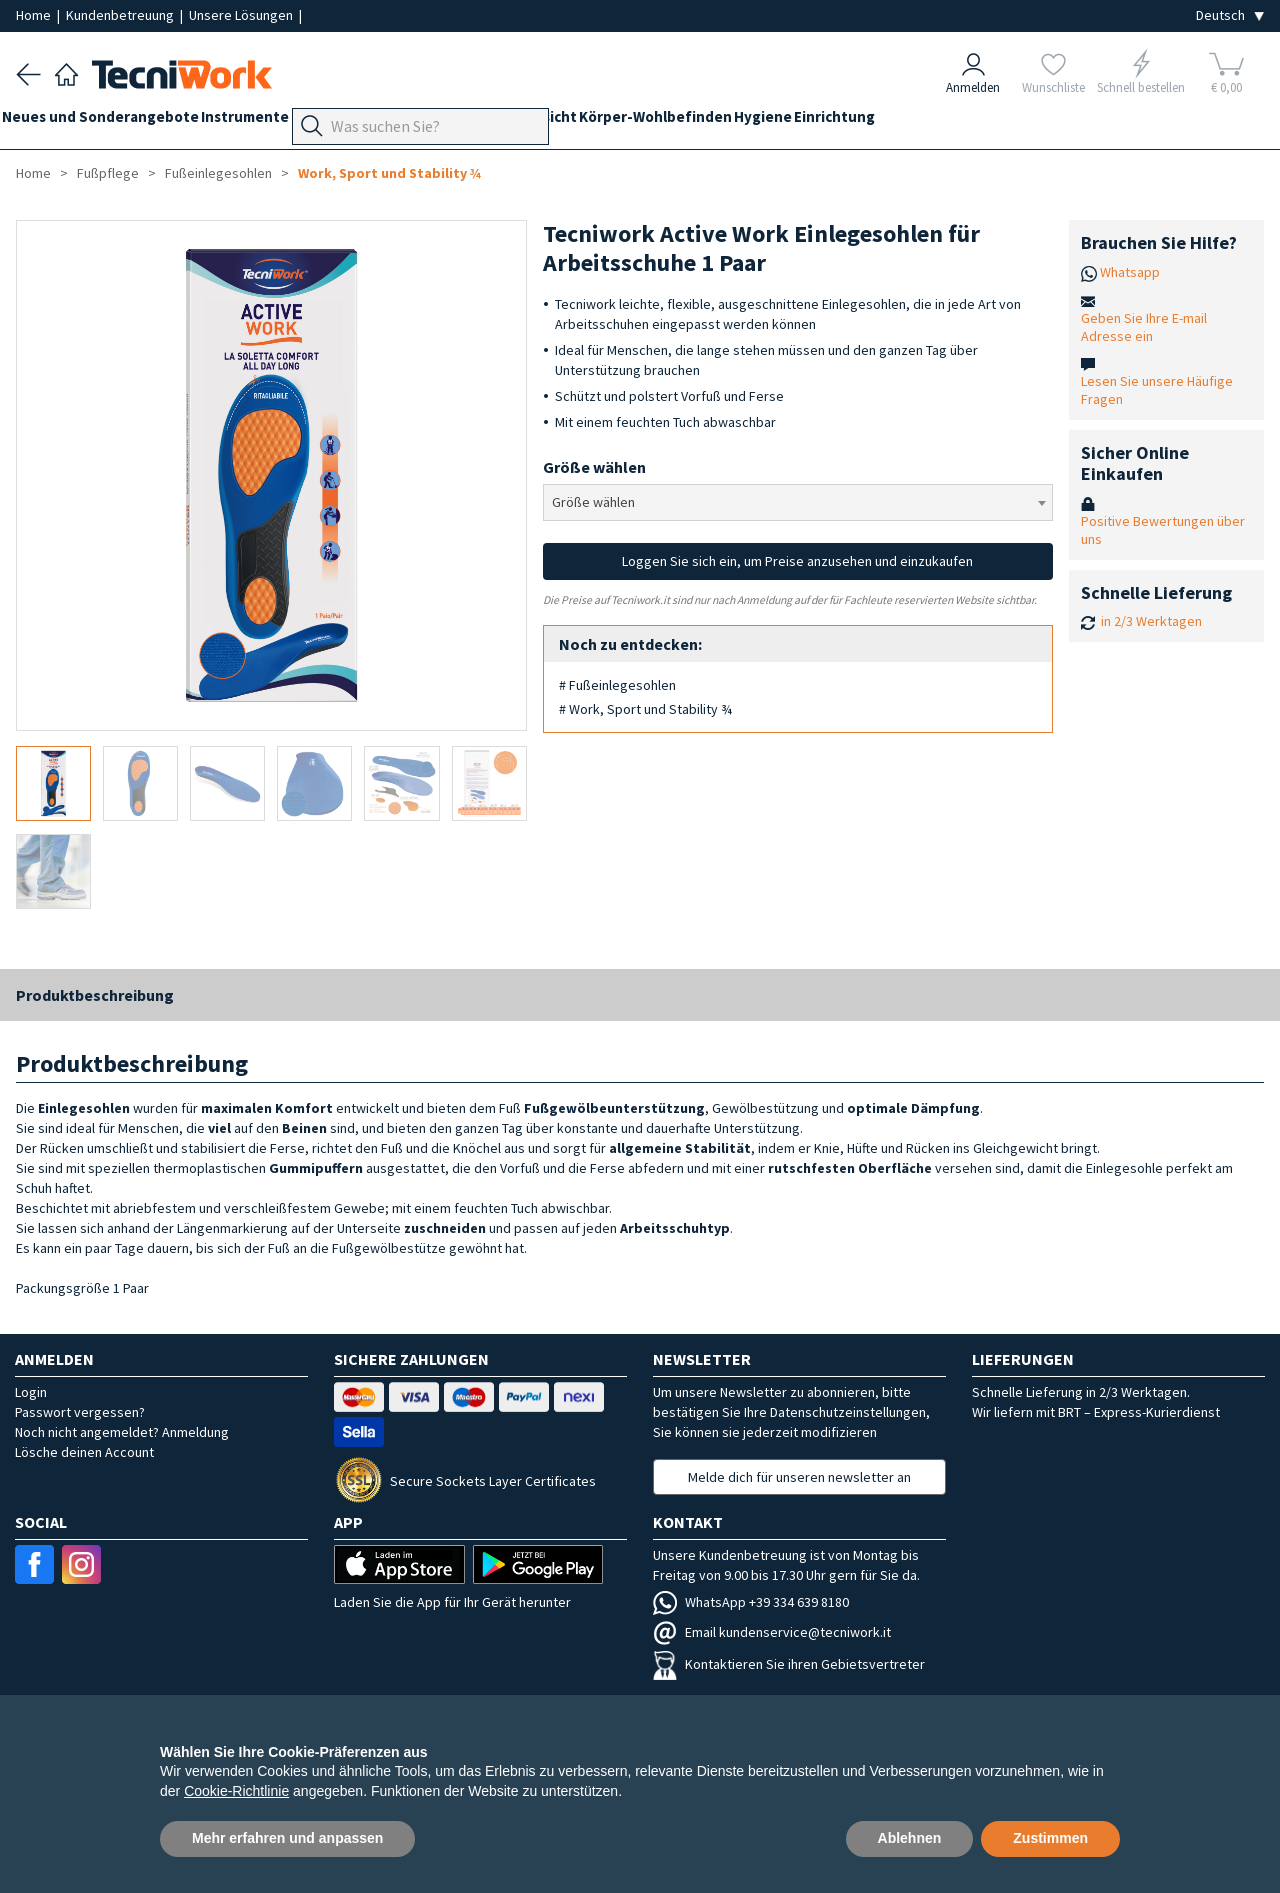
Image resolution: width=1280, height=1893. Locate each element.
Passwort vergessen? (80, 1412)
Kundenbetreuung (121, 15)
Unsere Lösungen (242, 15)
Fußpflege (436, 121)
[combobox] (798, 502)
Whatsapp (1130, 272)
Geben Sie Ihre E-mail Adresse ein (1144, 327)
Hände (583, 121)
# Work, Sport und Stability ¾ (645, 709)
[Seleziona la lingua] (1230, 15)
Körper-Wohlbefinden (767, 121)
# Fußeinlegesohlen (617, 685)
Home (35, 15)
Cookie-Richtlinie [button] (236, 1791)
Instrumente (273, 121)
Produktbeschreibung (95, 995)
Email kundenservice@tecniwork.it (772, 1632)
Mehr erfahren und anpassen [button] (287, 1838)
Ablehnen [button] (910, 1838)
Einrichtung (974, 121)
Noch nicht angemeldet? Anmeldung (122, 1432)
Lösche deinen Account (84, 1452)
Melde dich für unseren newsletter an (799, 1477)
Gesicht (648, 121)
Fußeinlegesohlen (218, 173)
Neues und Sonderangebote (114, 121)
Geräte (358, 121)
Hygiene (889, 121)
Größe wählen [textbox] (593, 502)
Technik (516, 121)
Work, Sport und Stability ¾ (389, 173)
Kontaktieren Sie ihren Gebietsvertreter (789, 1664)
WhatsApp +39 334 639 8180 (751, 1602)
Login (31, 1392)
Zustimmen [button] (1050, 1838)
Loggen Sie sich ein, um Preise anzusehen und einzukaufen (797, 561)
